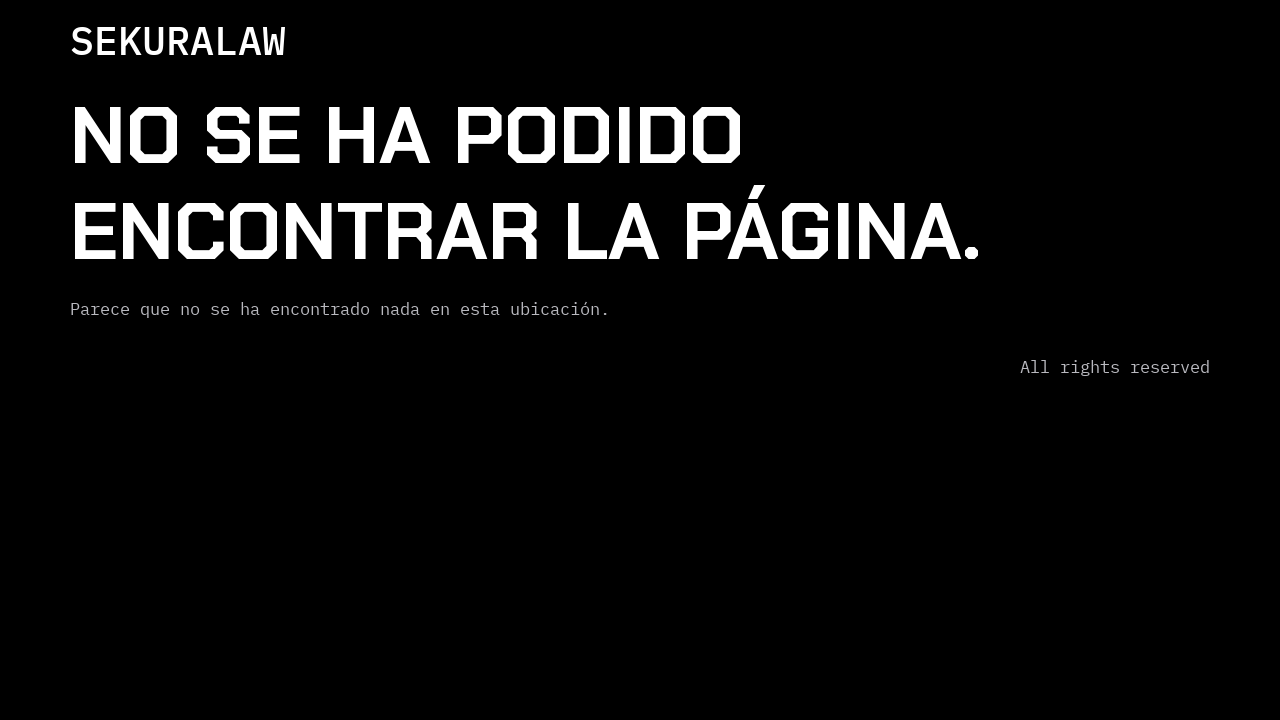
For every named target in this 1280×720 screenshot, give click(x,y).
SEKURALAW (178, 40)
